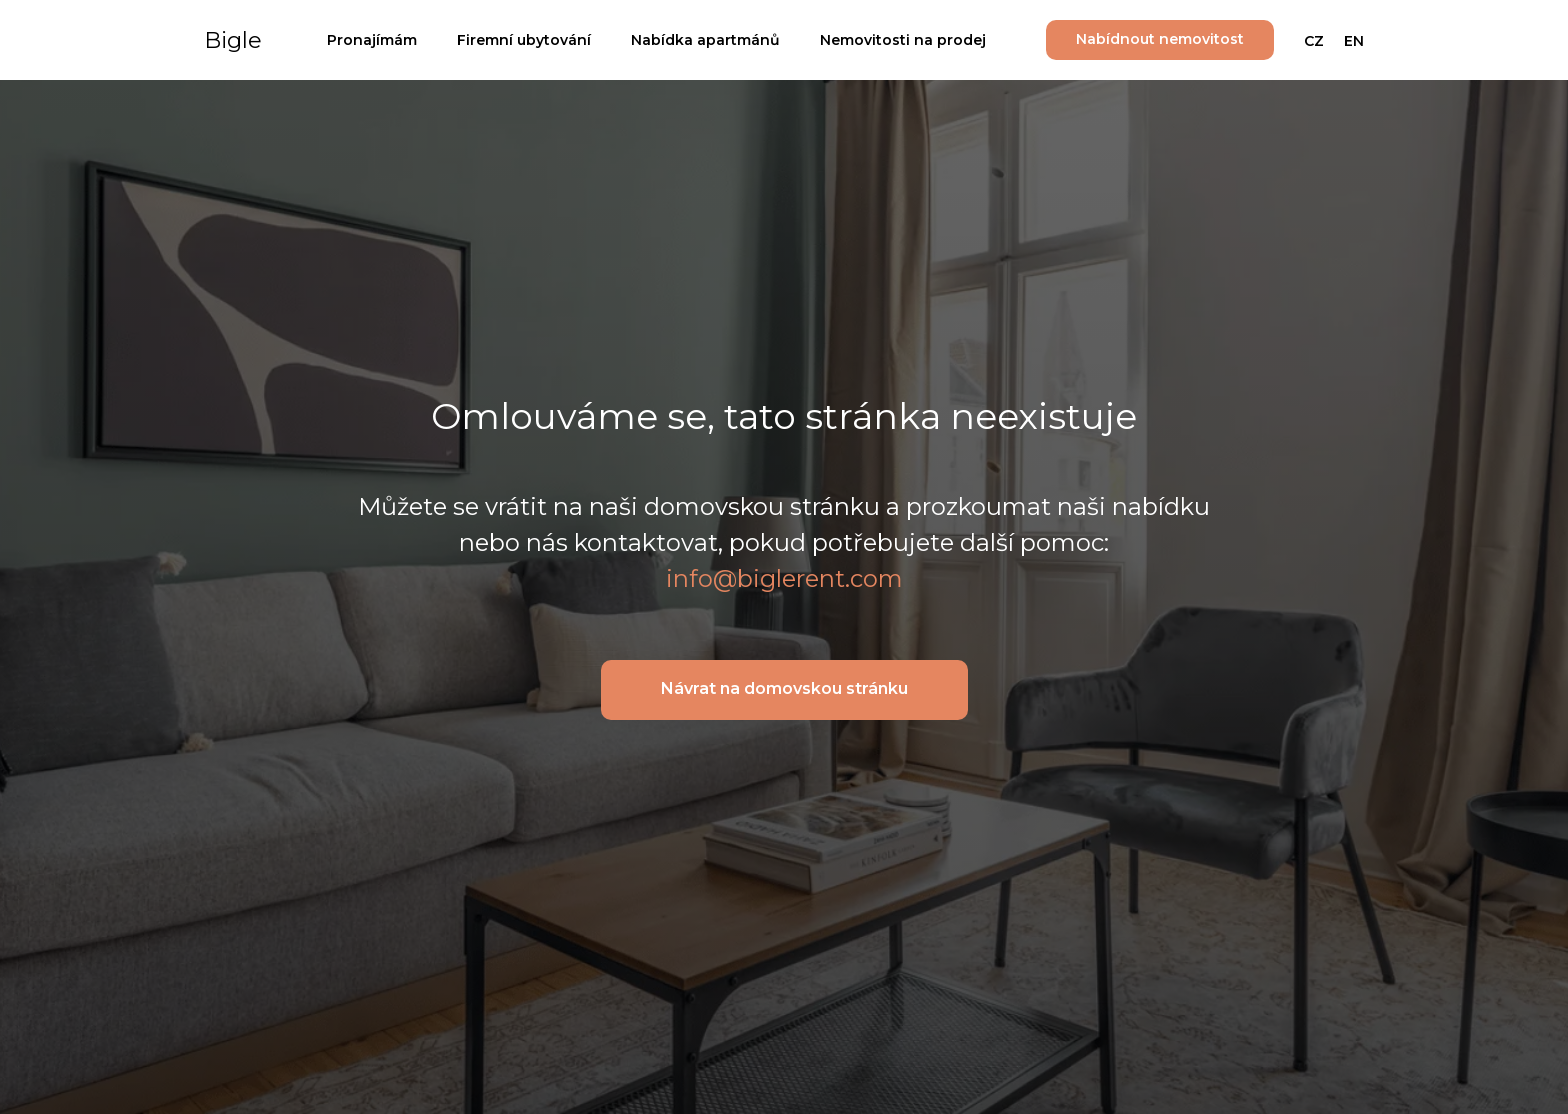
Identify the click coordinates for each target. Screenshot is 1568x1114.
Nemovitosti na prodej (903, 40)
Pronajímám (372, 40)
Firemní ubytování (524, 40)
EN (1354, 41)
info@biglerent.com (784, 578)
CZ (1314, 41)
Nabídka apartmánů (705, 40)
